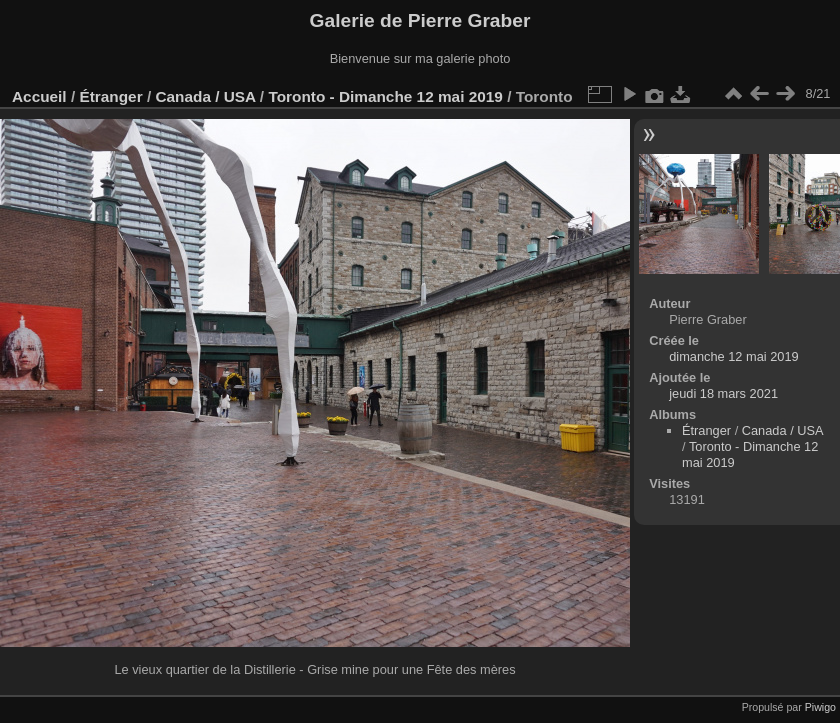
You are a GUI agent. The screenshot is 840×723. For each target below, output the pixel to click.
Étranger (110, 96)
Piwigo (820, 707)
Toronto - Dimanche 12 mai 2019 (385, 96)
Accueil (39, 96)
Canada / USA (205, 96)
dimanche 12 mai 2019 (733, 356)
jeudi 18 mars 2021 (723, 393)
